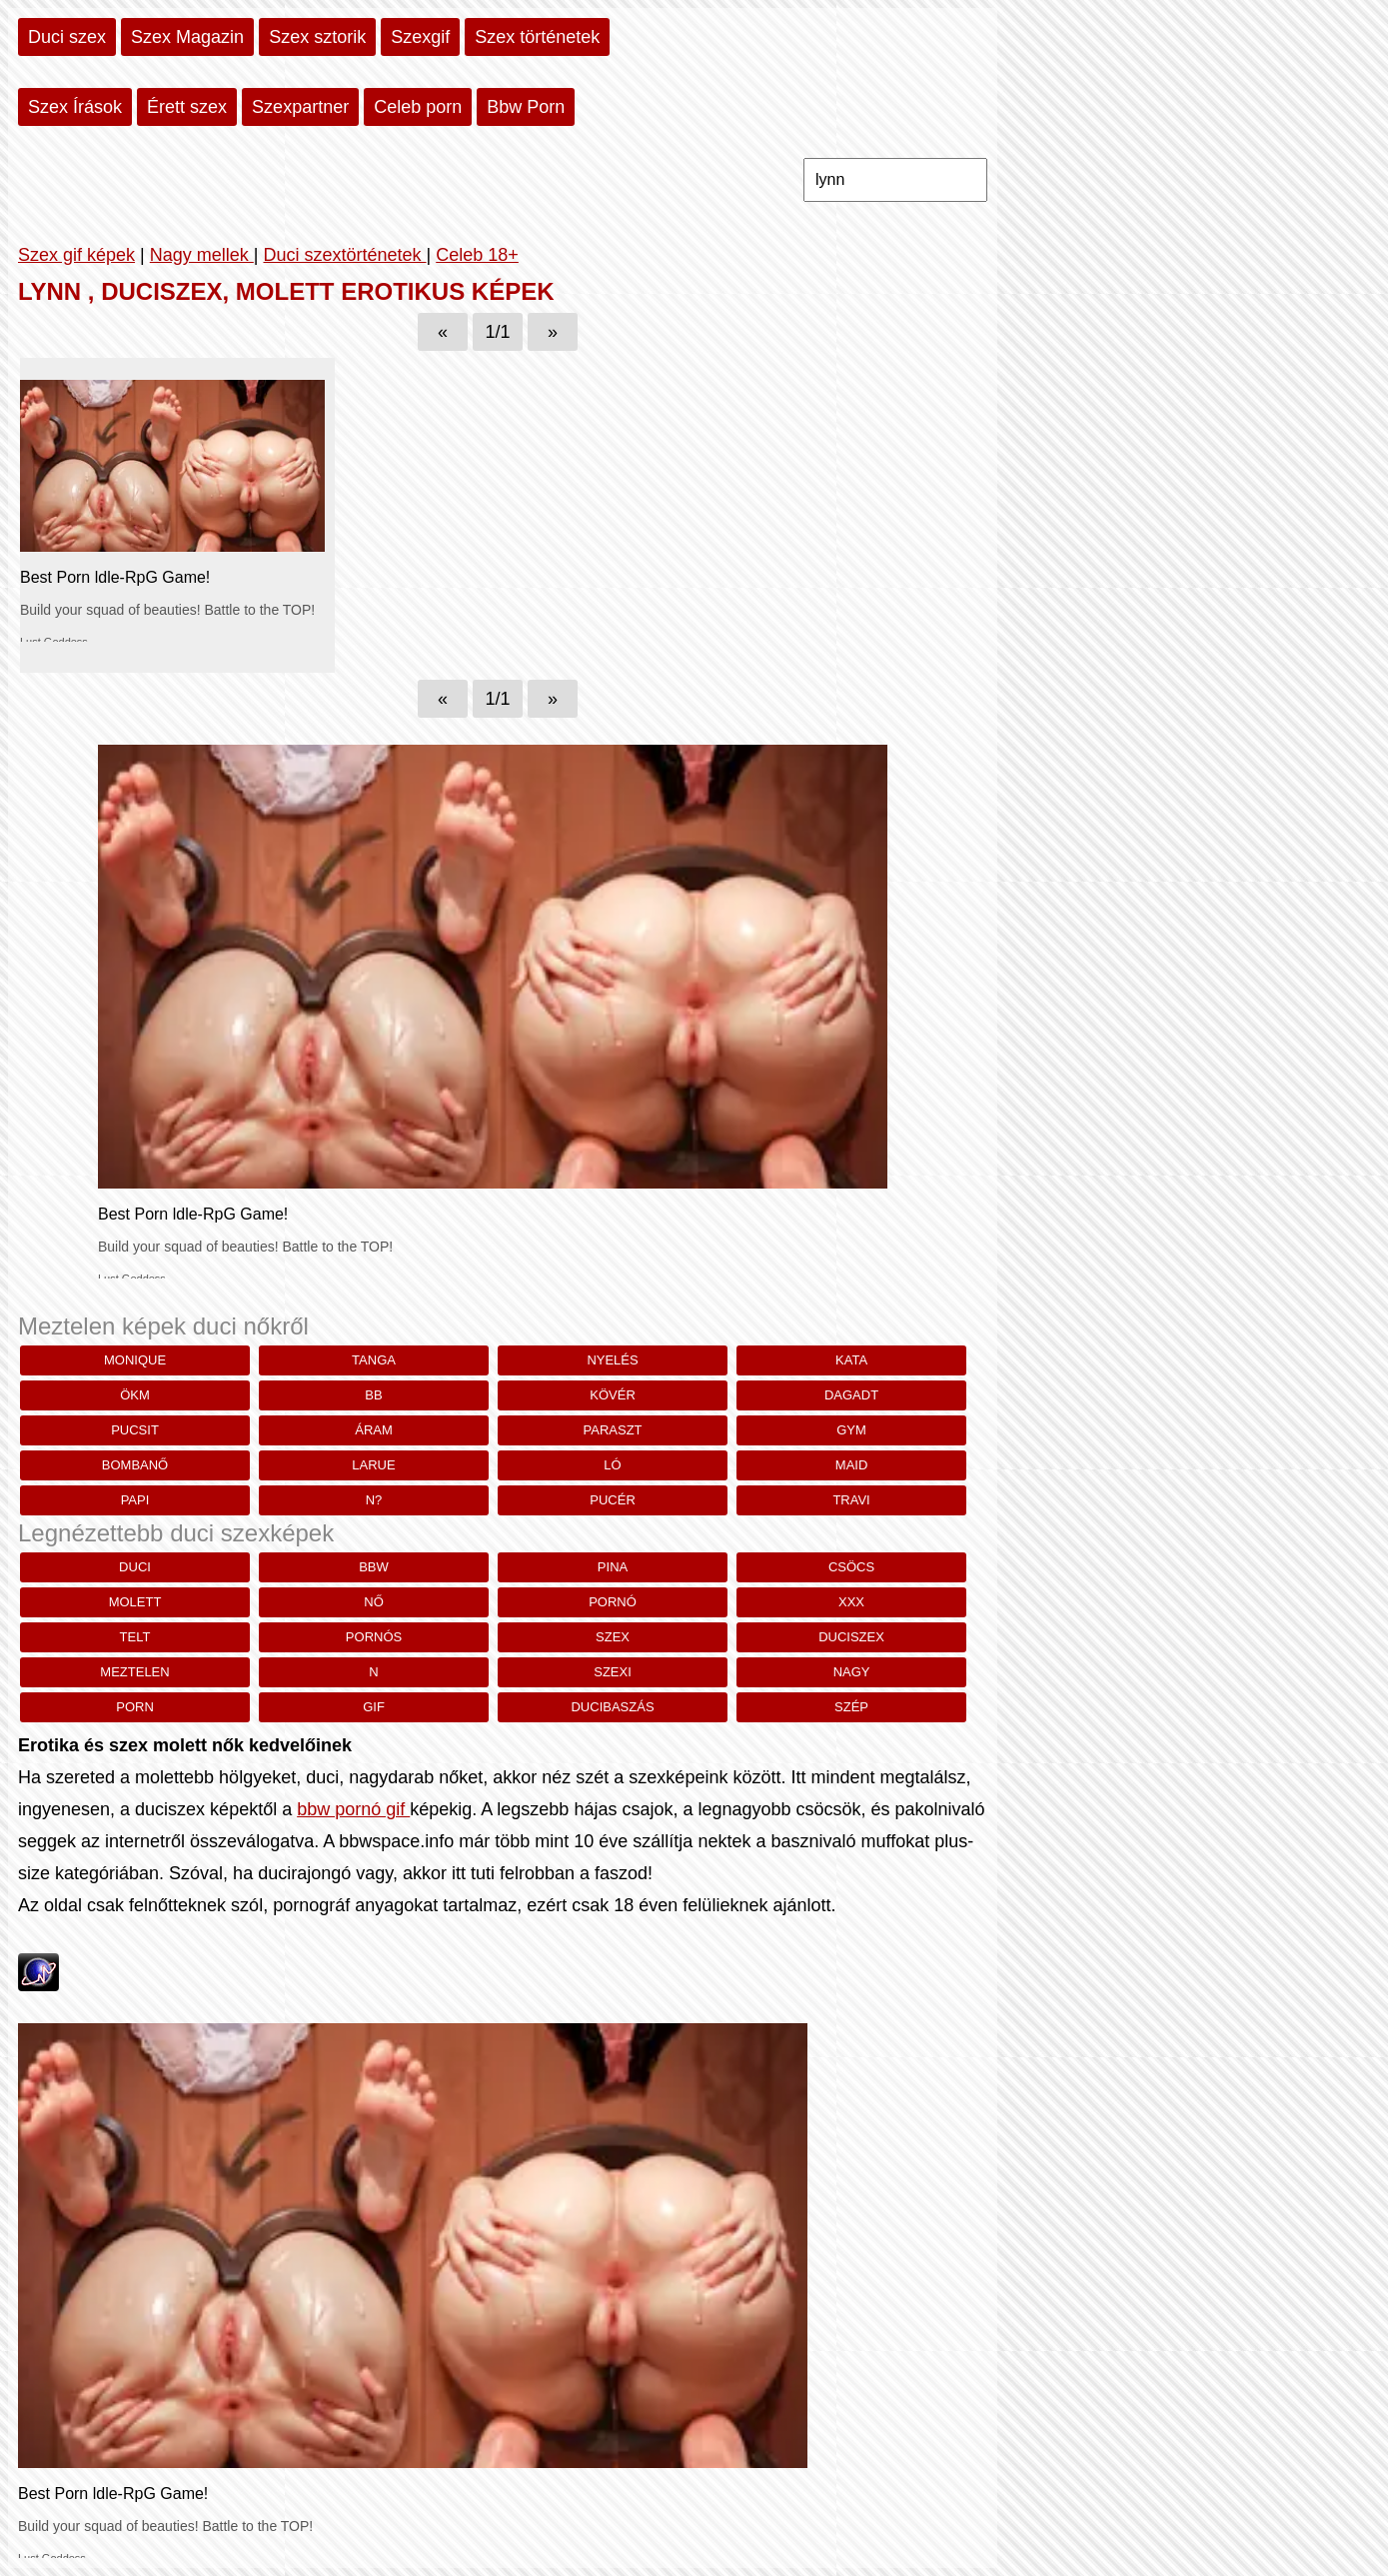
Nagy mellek (202, 255)
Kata (851, 1359)
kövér (613, 1394)
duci (135, 1566)
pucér (613, 1499)
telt (135, 1636)
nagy (851, 1671)
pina (613, 1566)
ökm (135, 1394)
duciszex (851, 1636)
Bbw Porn (526, 107)
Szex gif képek (76, 255)
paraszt (613, 1429)
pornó (613, 1601)
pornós (374, 1636)
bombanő (135, 1464)
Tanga (374, 1359)
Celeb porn (418, 107)
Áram (374, 1429)
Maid (851, 1464)
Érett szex (187, 107)
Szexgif (420, 37)
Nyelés (612, 1359)
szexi (613, 1671)
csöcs (851, 1566)
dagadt (851, 1394)
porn (135, 1706)
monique (135, 1359)
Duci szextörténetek (344, 255)
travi (850, 1499)
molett (135, 1601)
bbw (374, 1566)
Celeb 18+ (477, 255)
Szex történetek (537, 37)
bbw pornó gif (353, 1809)
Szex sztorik (317, 37)
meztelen (134, 1671)
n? (374, 1499)
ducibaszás (612, 1706)
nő (374, 1601)
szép (851, 1706)
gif (374, 1706)
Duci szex (67, 37)
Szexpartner (300, 107)
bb (373, 1394)
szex (613, 1636)
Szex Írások (75, 107)
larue (373, 1464)
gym (851, 1429)
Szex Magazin (187, 37)
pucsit (135, 1429)
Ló (612, 1464)
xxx (851, 1601)
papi (135, 1499)
